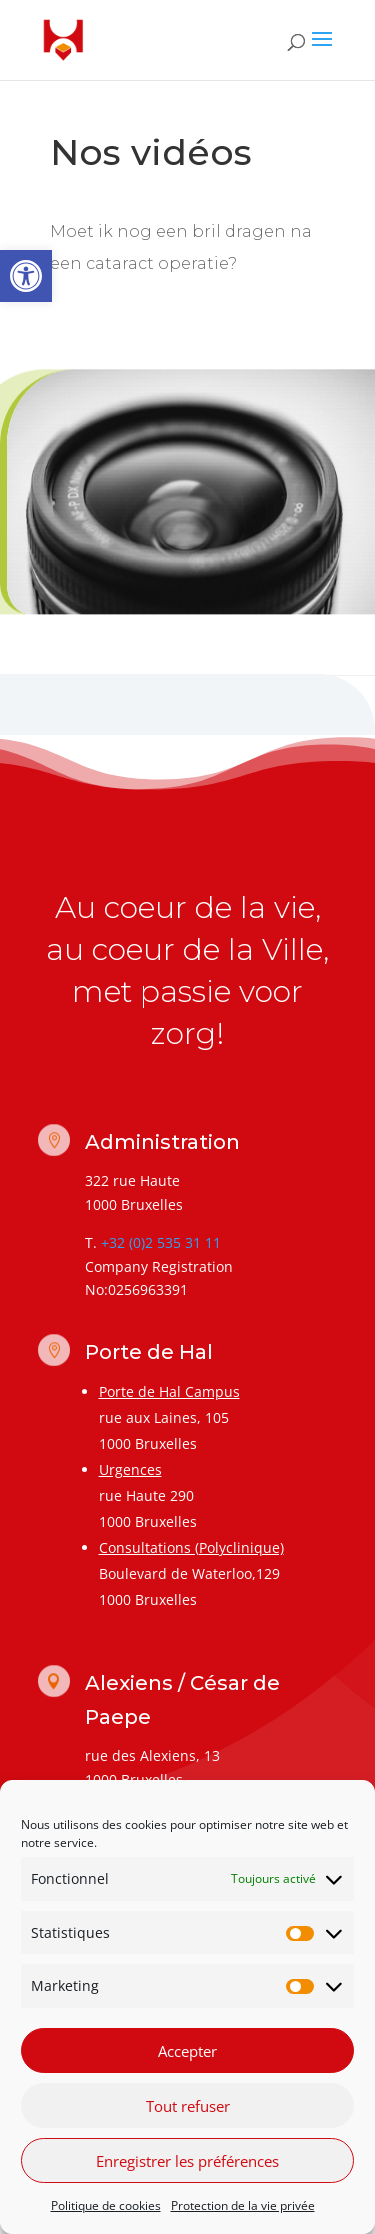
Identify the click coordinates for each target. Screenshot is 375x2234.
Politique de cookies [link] (106, 2210)
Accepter (187, 2055)
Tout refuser (188, 2110)
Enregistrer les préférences (187, 2165)
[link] (26, 276)
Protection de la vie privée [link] (243, 2210)
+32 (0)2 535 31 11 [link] (161, 1242)
